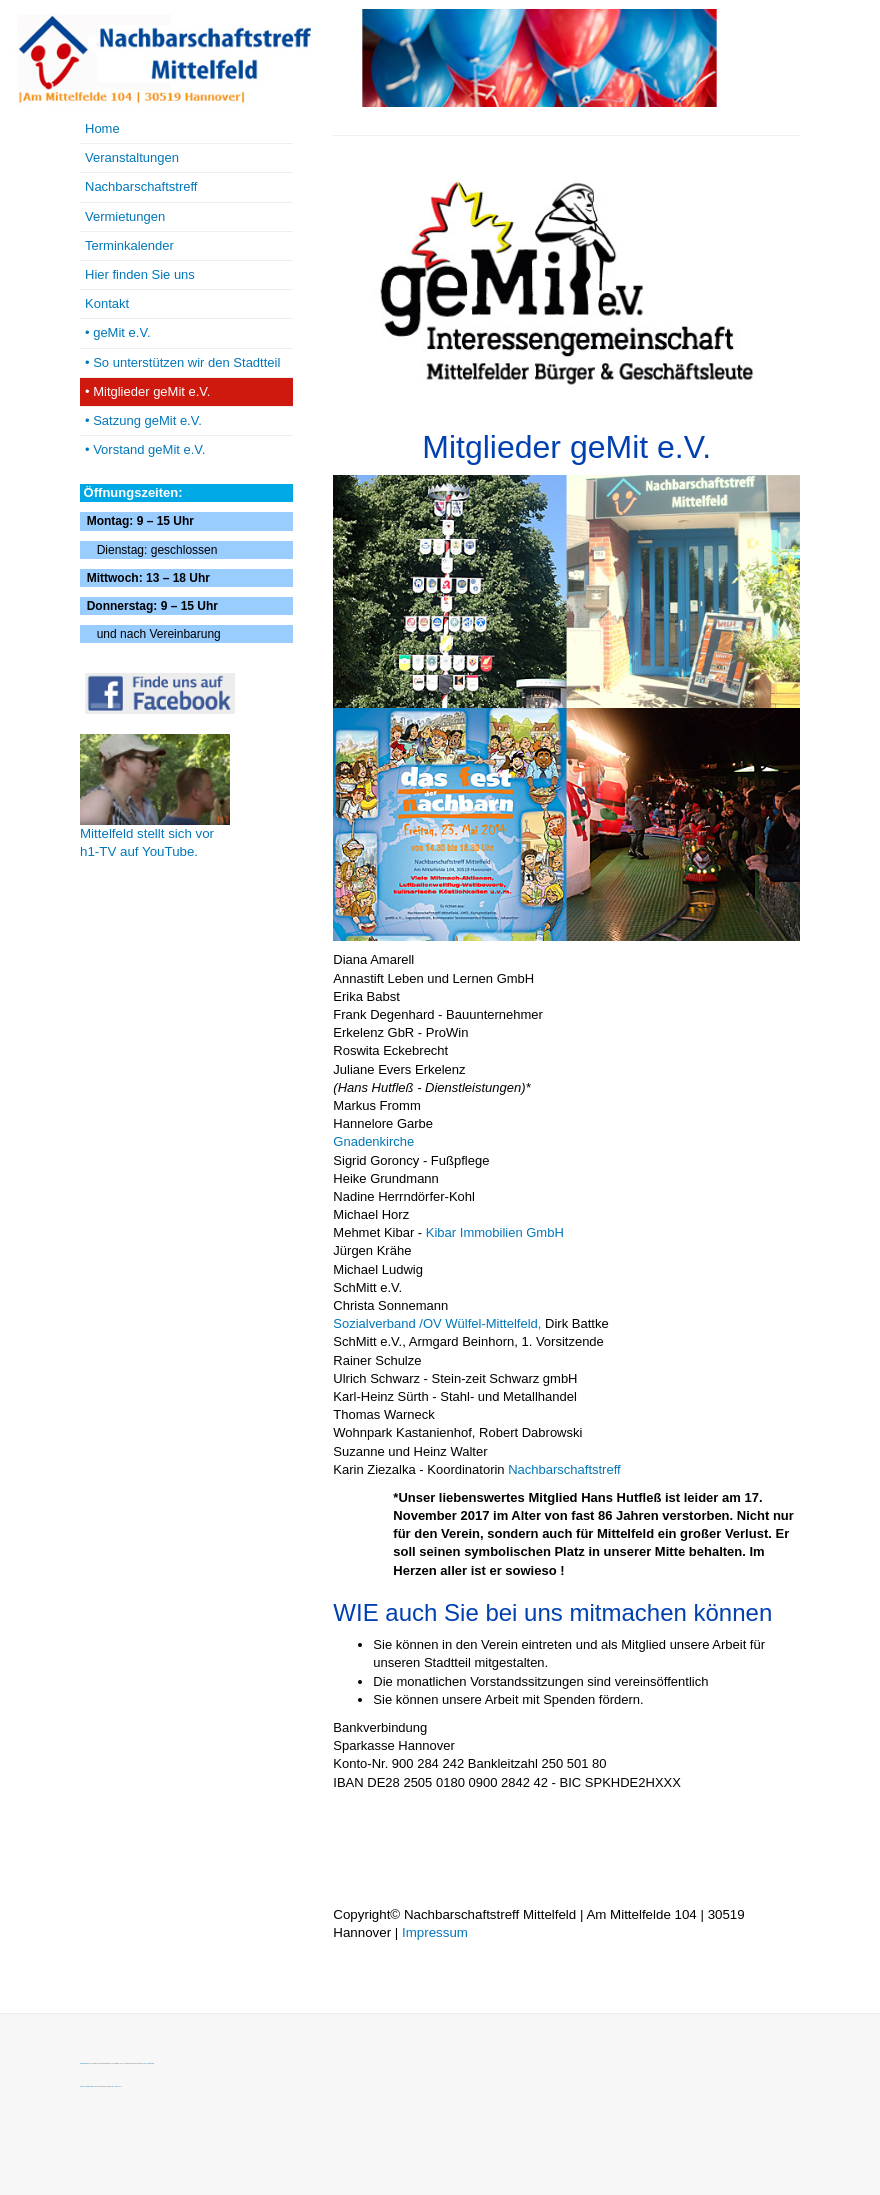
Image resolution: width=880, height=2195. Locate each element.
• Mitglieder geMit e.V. (147, 391)
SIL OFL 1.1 (116, 2086)
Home (102, 128)
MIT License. (148, 2063)
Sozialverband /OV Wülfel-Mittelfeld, (437, 1323)
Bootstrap (84, 2063)
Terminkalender (129, 245)
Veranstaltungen (132, 157)
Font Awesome (86, 2086)
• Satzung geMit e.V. (143, 420)
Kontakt (107, 303)
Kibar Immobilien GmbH (495, 1232)
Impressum (435, 1932)
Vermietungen (125, 216)
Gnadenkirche (373, 1141)
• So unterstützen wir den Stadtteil (182, 362)
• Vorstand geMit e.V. (145, 449)
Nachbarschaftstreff (564, 1469)
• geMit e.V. (118, 332)
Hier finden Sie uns (140, 274)
